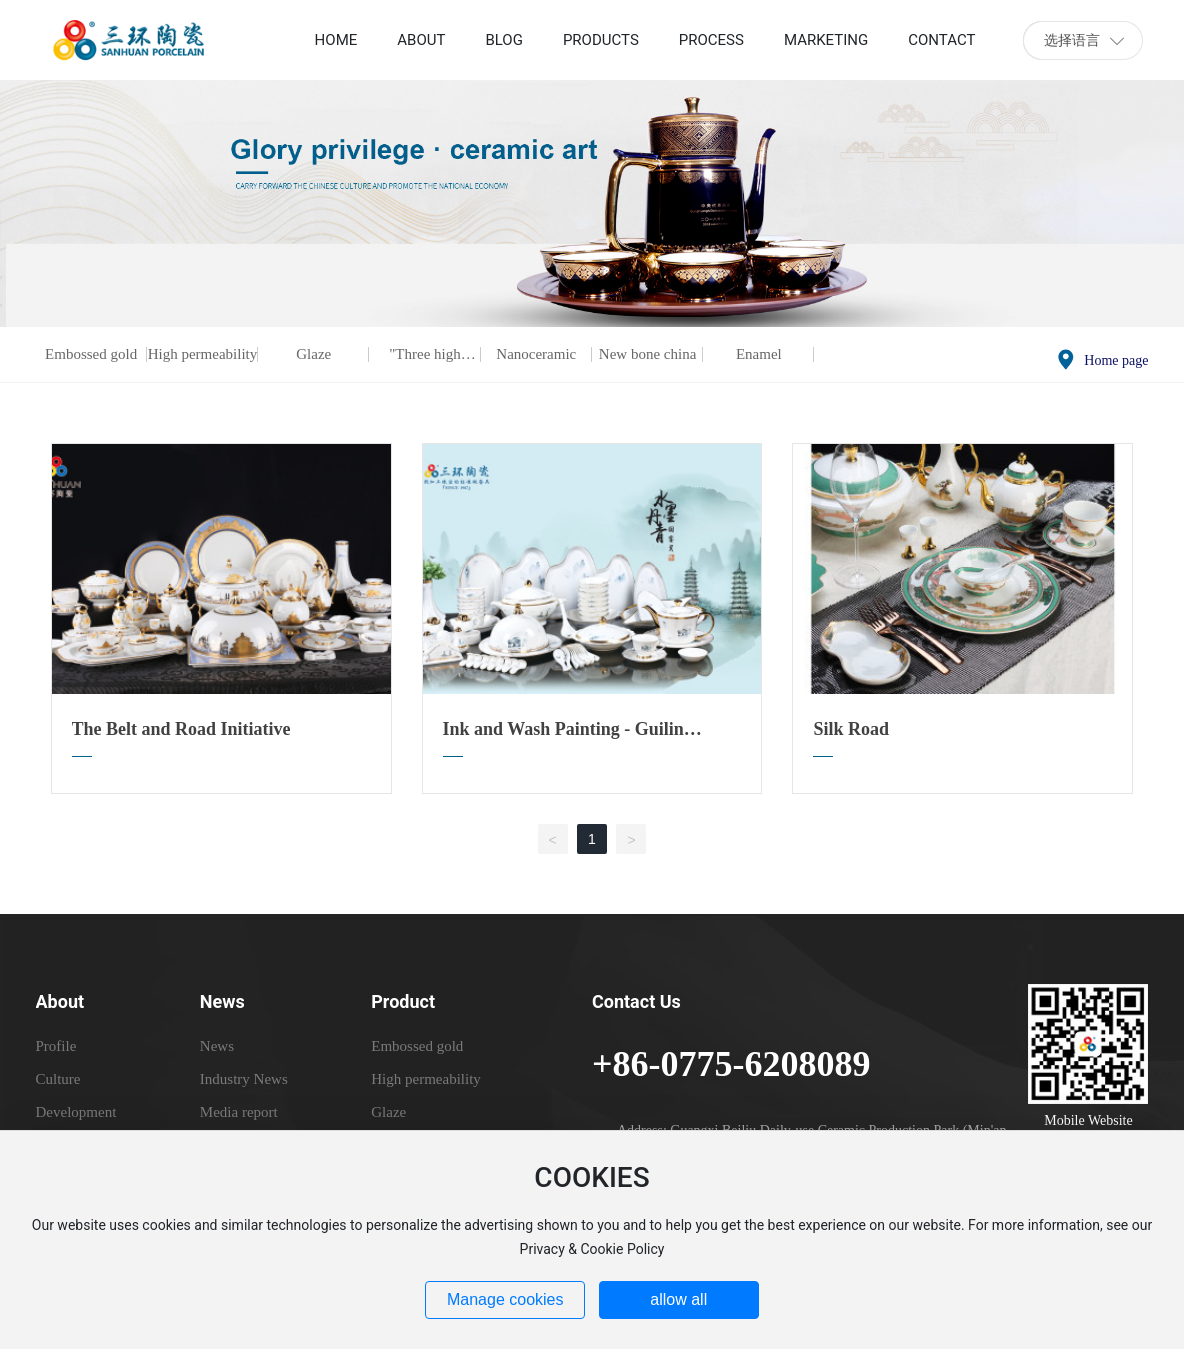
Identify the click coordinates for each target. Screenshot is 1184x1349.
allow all (678, 1299)
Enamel (759, 354)
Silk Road (851, 729)
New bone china (647, 354)
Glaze (313, 354)
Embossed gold (91, 354)
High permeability (203, 354)
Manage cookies (505, 1299)
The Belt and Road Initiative (181, 729)
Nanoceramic (536, 354)
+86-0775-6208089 (731, 1064)
